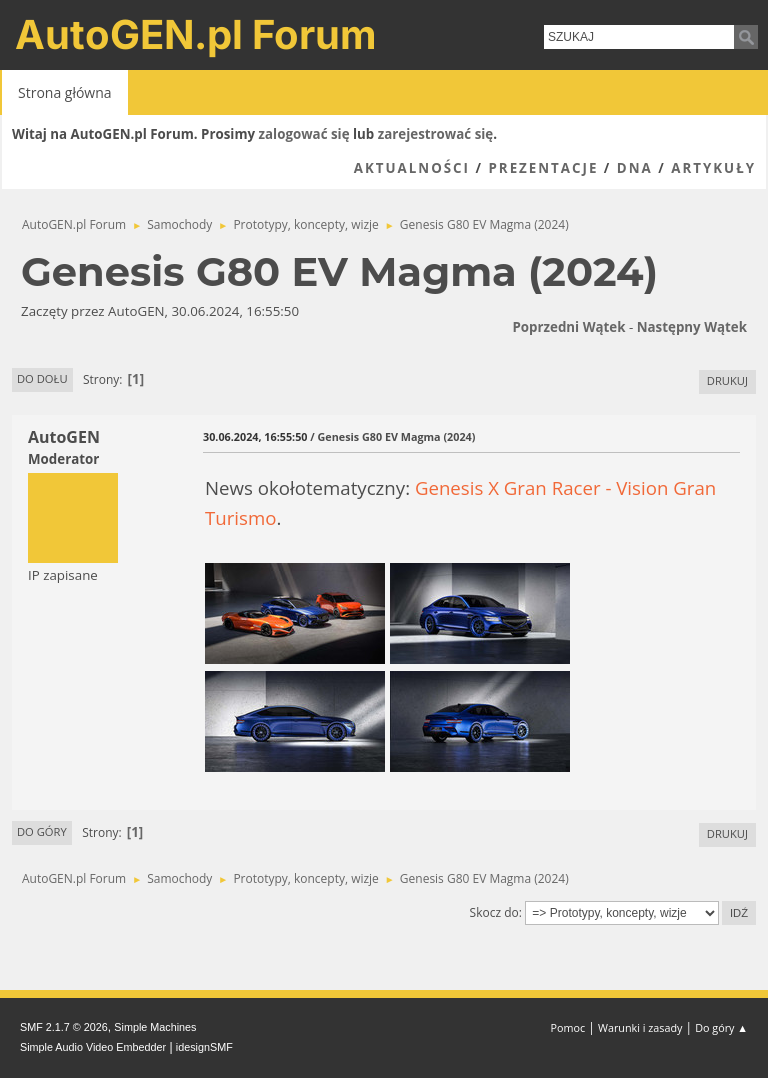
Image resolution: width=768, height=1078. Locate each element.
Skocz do (494, 912)
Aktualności (412, 168)
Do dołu (42, 378)
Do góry (42, 831)
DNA (635, 168)
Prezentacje (543, 168)
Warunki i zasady (640, 1027)
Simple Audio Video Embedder (93, 1047)
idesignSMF (204, 1047)
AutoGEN (64, 437)
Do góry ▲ (721, 1027)
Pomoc (568, 1027)
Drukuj (727, 380)
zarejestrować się (435, 134)
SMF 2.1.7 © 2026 (64, 1027)
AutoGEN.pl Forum (196, 34)
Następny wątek (692, 327)
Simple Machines (155, 1027)
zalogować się (304, 134)
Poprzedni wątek (568, 327)
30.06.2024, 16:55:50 (255, 436)
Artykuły (713, 168)
